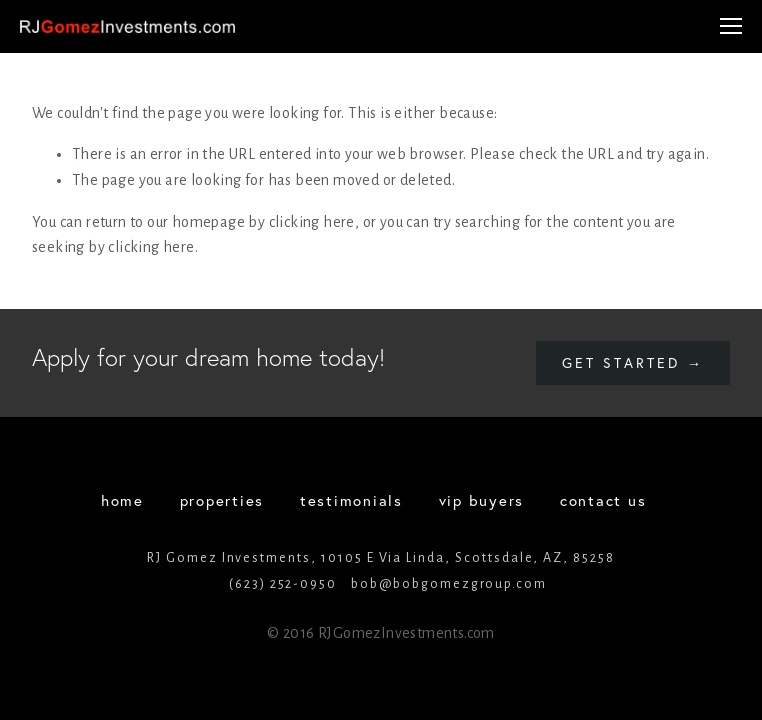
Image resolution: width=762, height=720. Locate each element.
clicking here (312, 222)
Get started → (633, 363)
